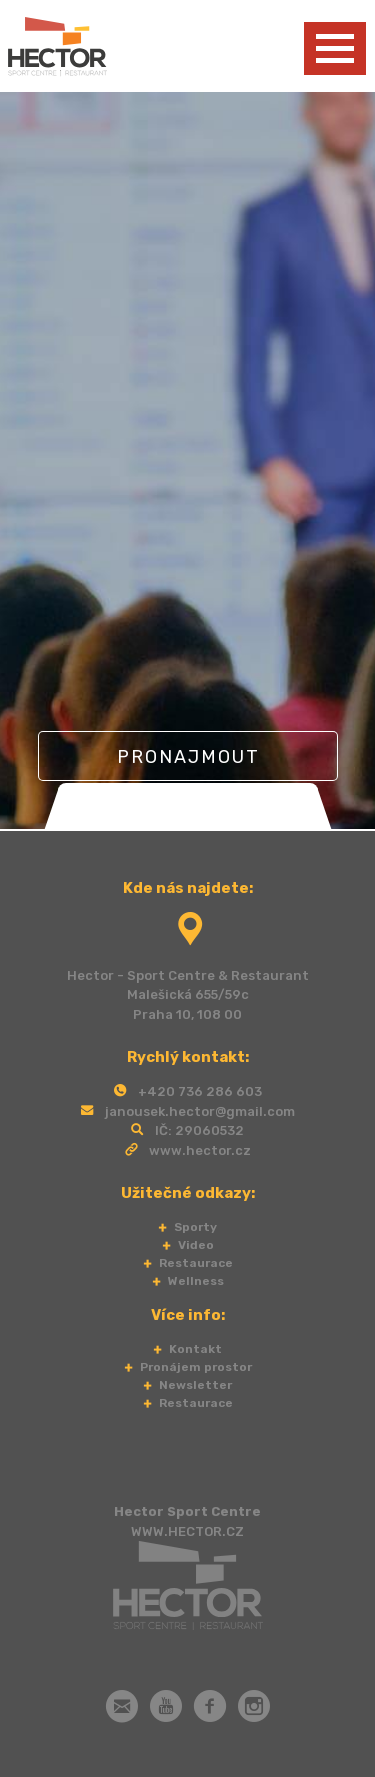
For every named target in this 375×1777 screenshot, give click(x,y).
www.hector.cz (200, 1150)
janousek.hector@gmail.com (200, 1111)
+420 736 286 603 (200, 1091)
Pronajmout (187, 757)
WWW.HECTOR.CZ (187, 1531)
